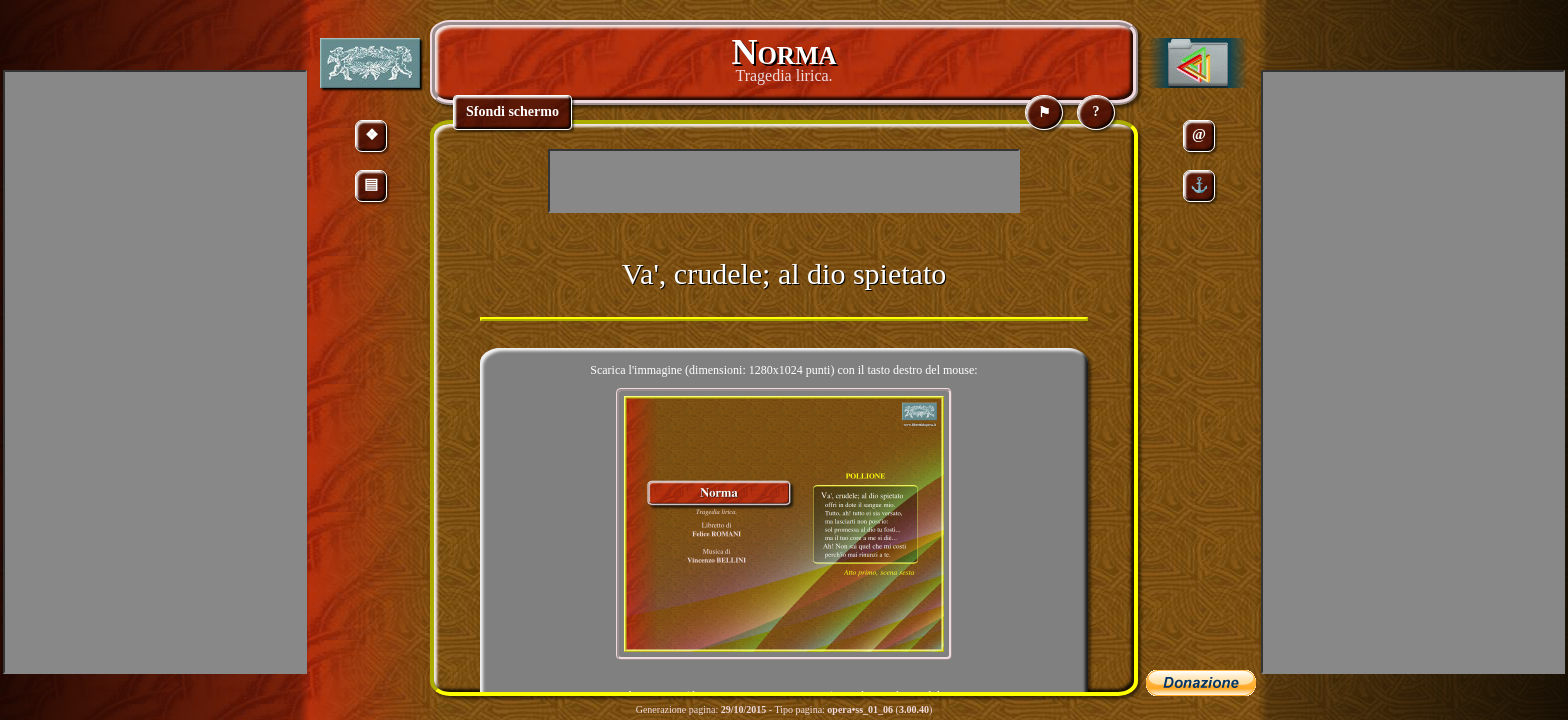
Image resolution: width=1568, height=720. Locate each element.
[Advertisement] (784, 181)
